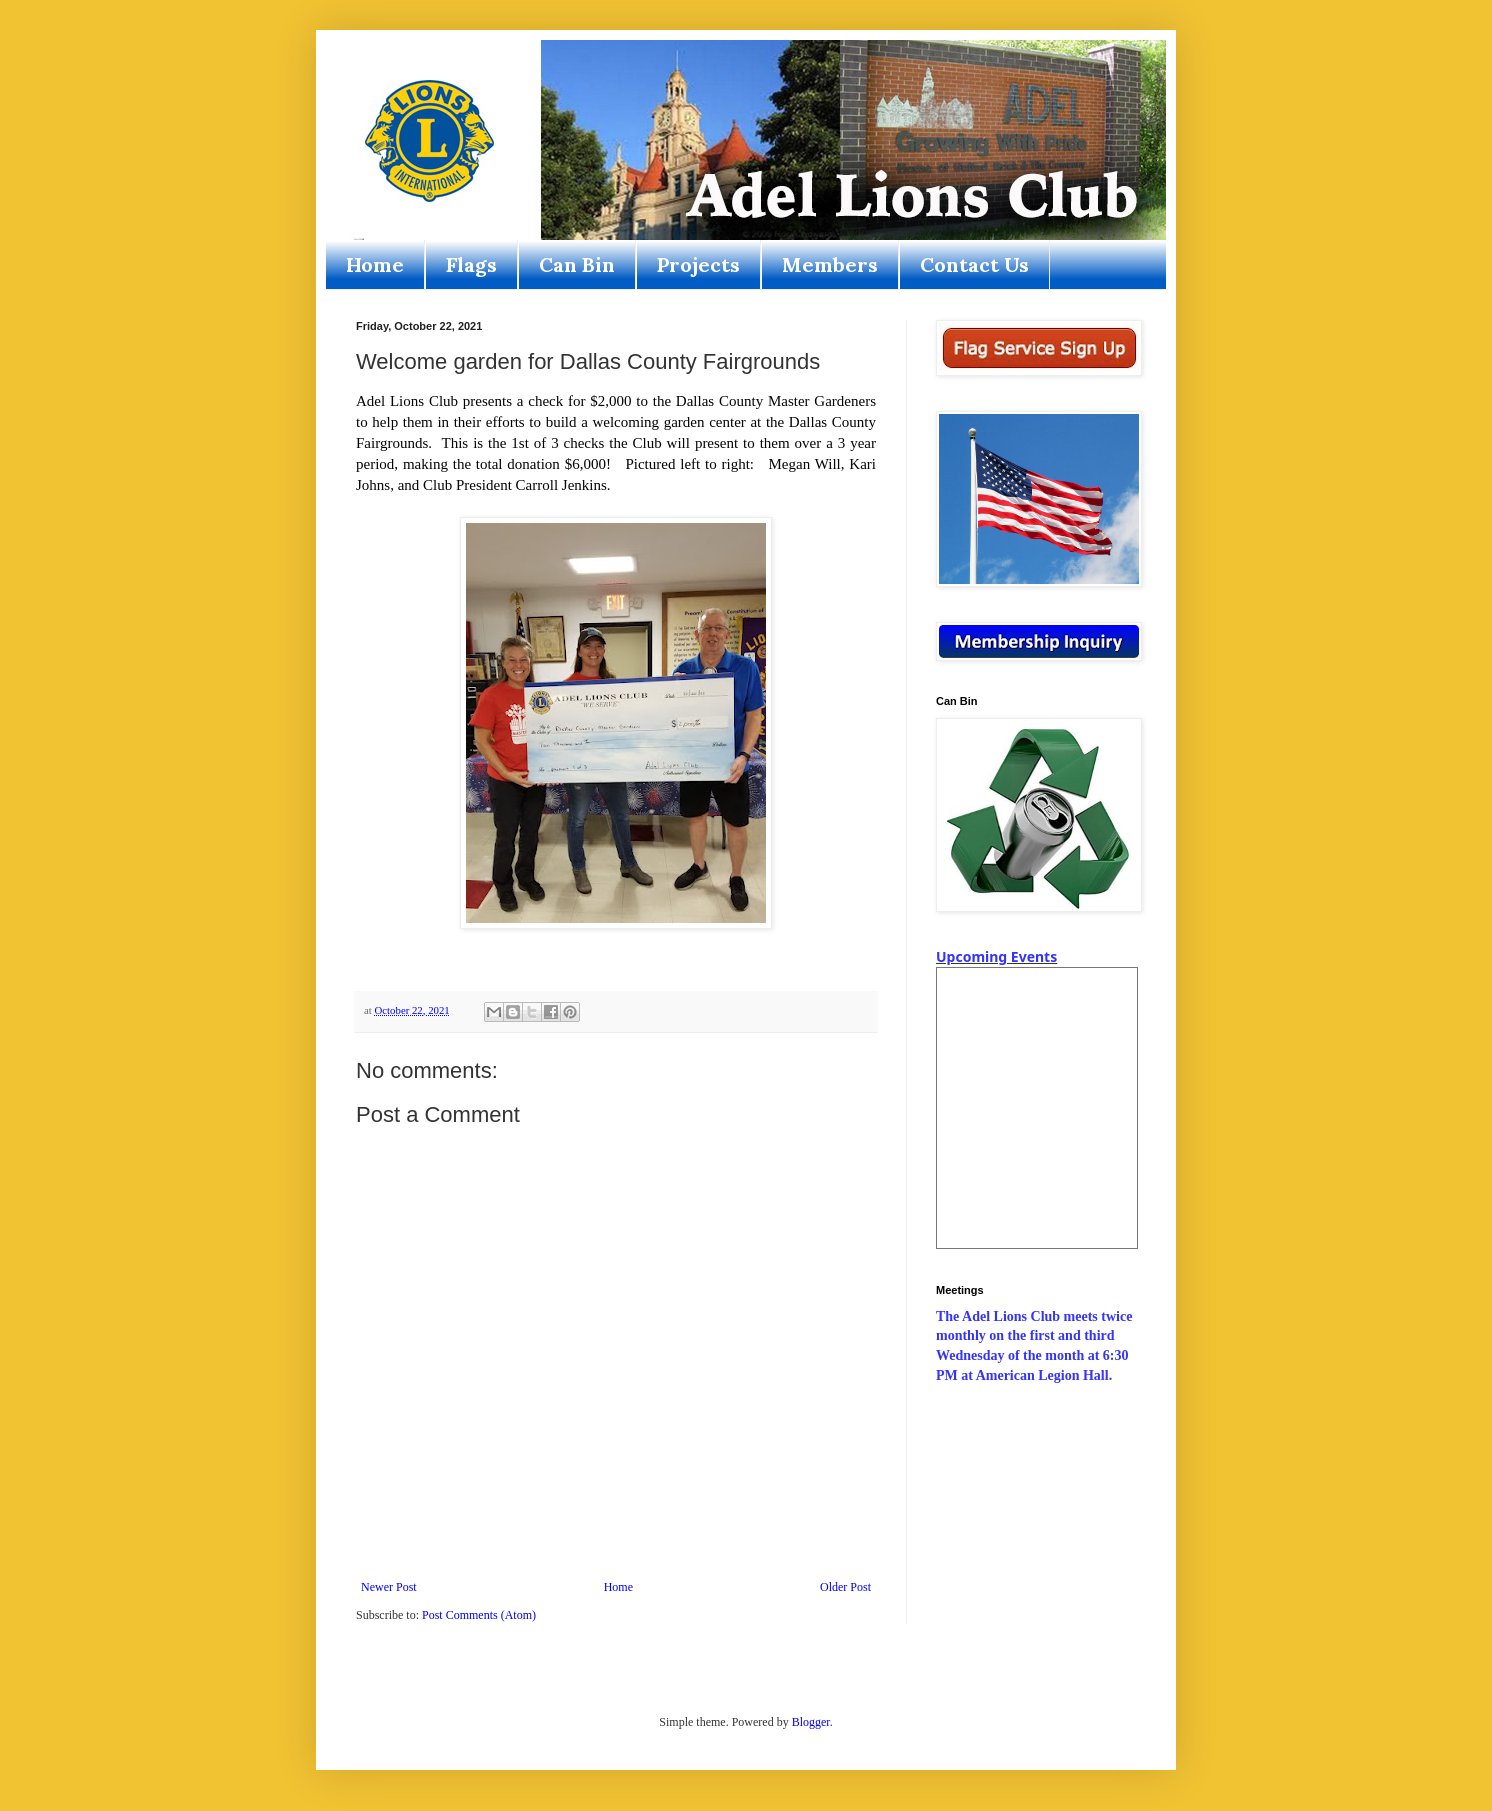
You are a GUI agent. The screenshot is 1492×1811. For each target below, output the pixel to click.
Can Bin (577, 264)
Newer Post (389, 1587)
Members (830, 264)
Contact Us (974, 264)
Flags (471, 264)
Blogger (811, 1722)
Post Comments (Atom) (479, 1615)
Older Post (845, 1587)
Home (375, 264)
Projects (698, 264)
